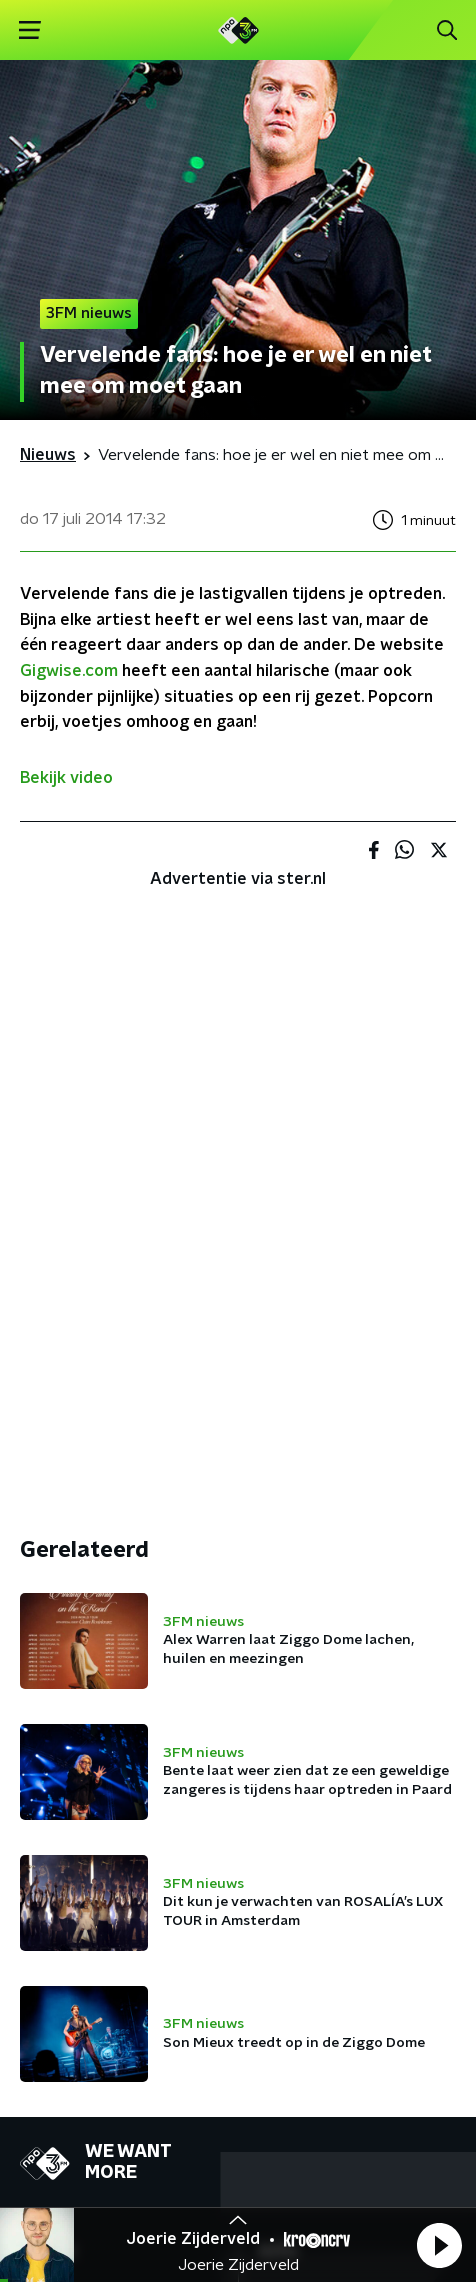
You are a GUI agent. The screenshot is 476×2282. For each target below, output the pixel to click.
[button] (439, 2245)
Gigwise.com (69, 671)
